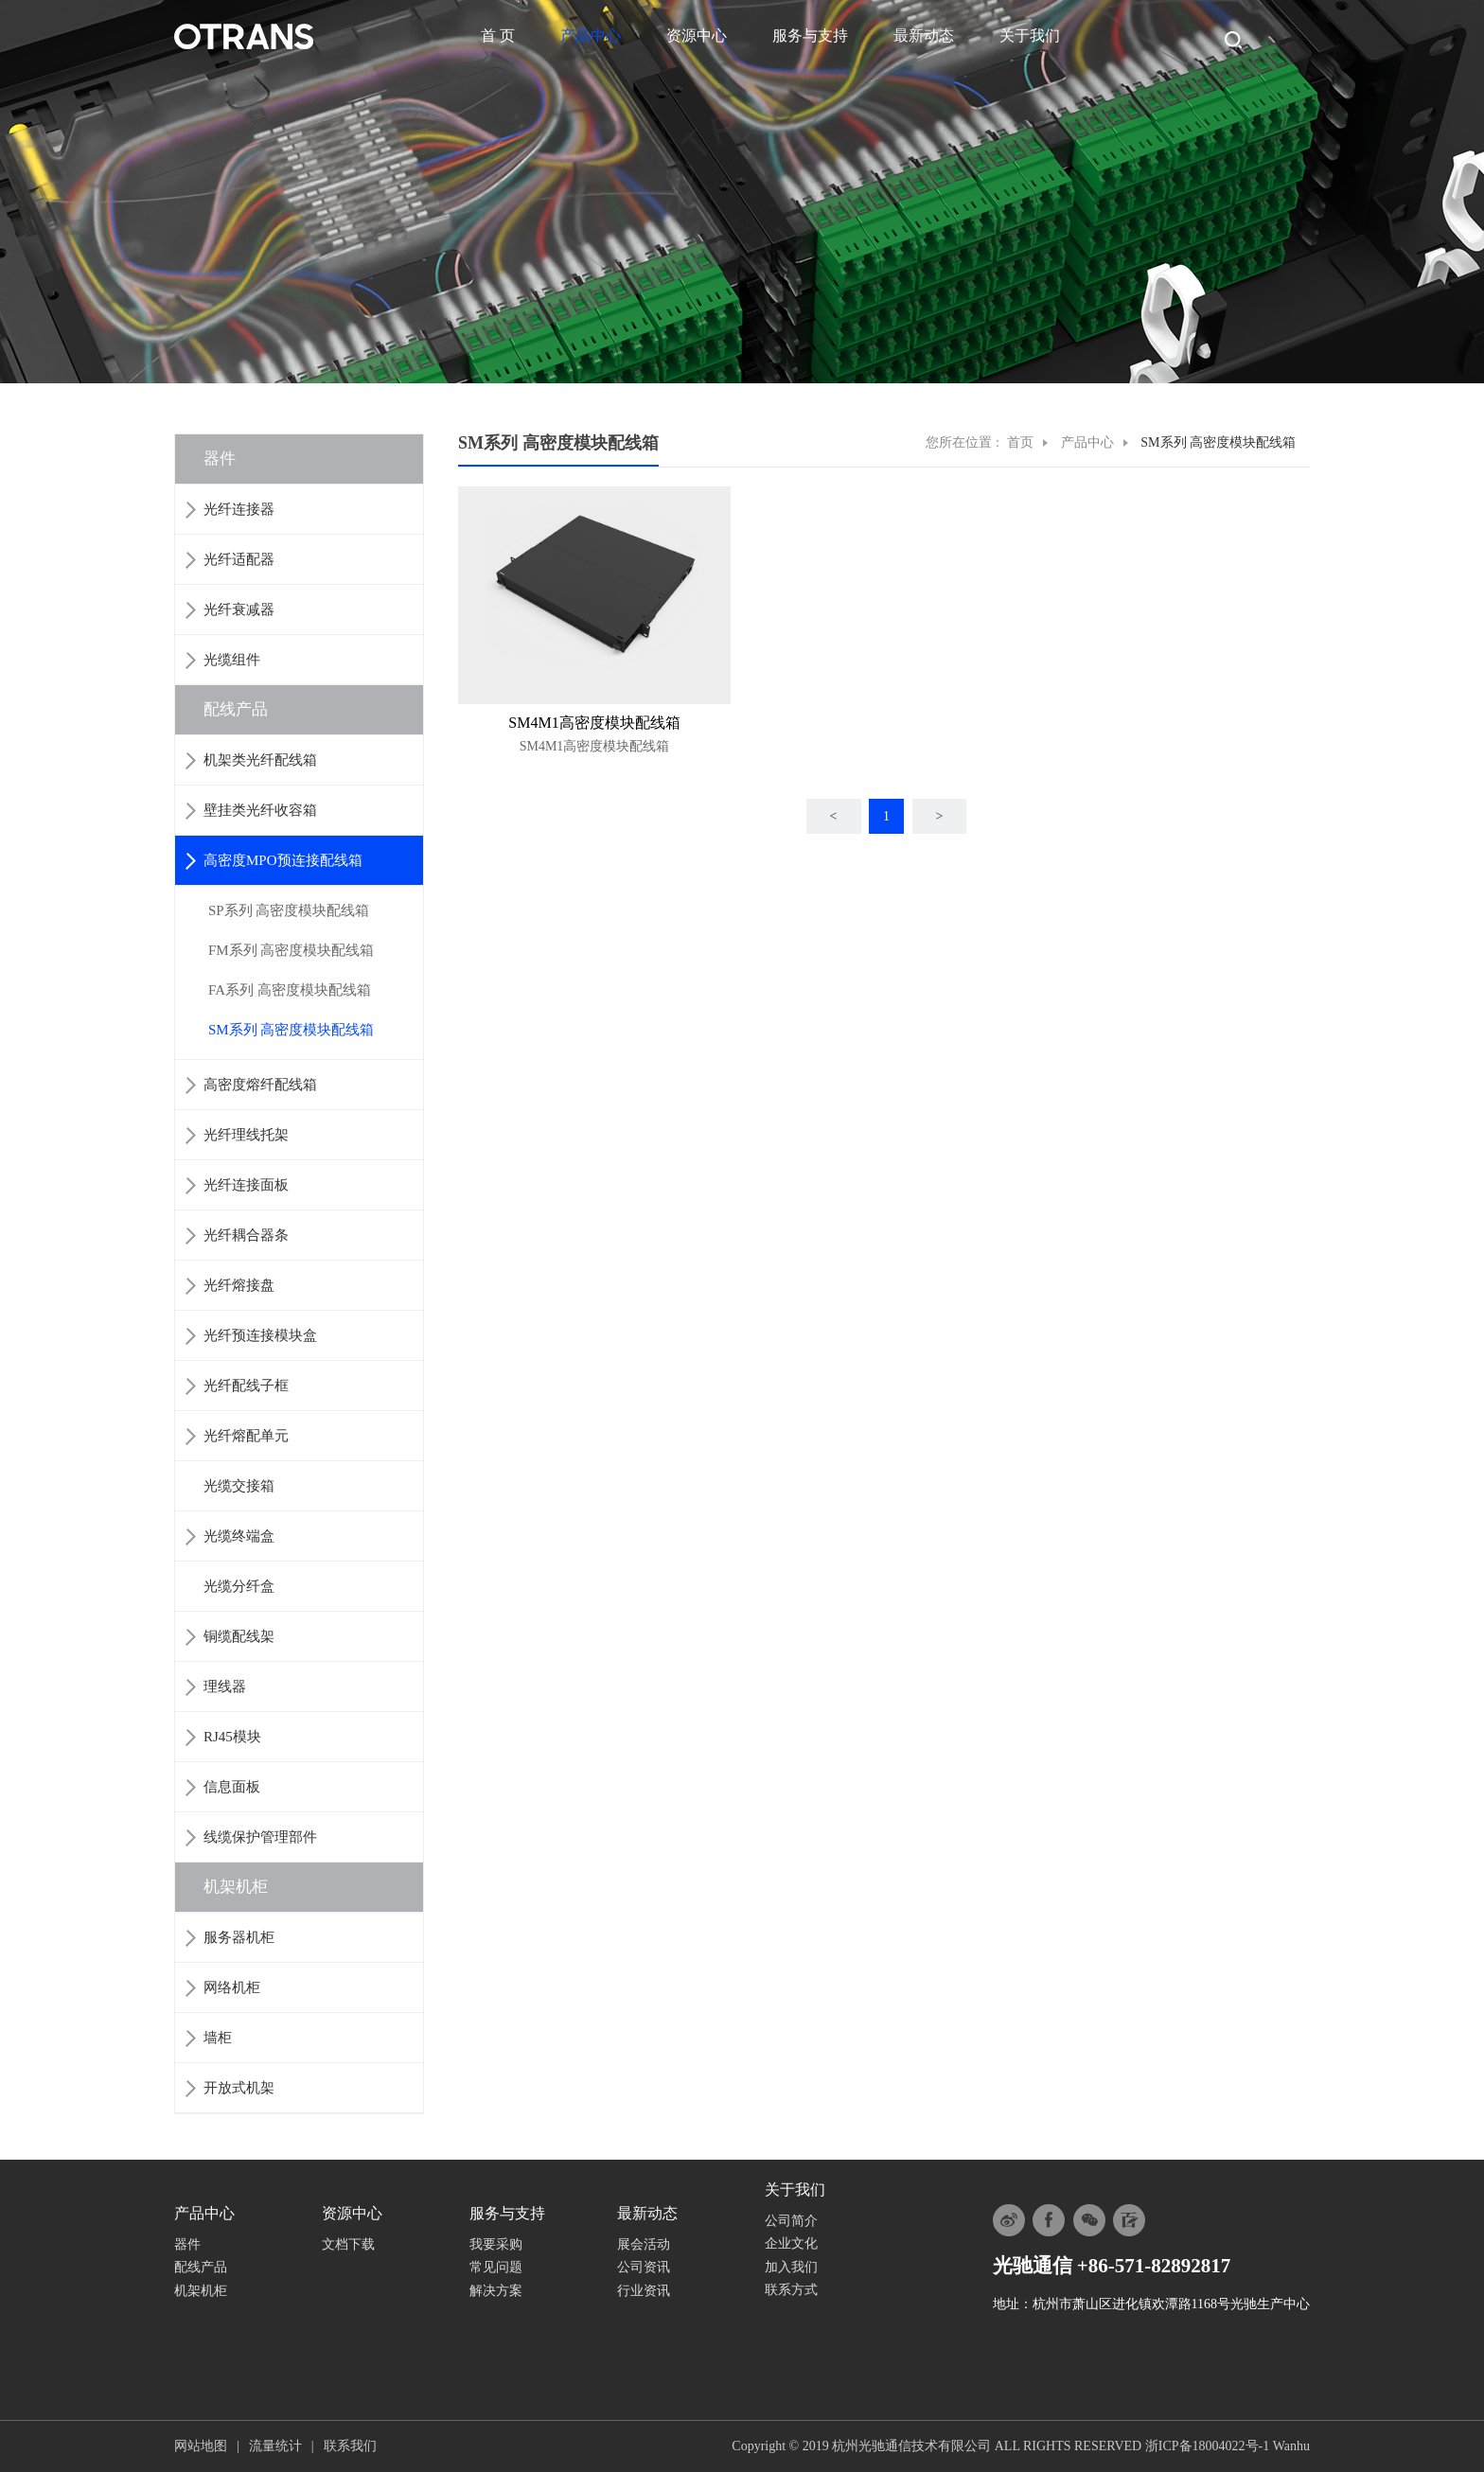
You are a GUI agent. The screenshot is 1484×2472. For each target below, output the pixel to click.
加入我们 (791, 2267)
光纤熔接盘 (238, 1285)
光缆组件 (231, 659)
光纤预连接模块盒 (260, 1335)
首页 (1020, 442)
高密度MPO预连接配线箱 (282, 860)
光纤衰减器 (238, 609)
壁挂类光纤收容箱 (260, 810)
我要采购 (495, 2244)
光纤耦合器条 (246, 1235)
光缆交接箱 (238, 1485)
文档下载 (348, 2244)
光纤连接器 (238, 509)
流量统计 (275, 2446)
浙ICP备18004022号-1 (1207, 2446)
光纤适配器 (238, 559)
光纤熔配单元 (246, 1435)
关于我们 (1029, 35)
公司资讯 (643, 2267)
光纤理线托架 (246, 1134)
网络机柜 (231, 1987)
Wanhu (1291, 2446)
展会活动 (643, 2244)
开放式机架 (238, 2087)
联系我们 (350, 2446)
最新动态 (923, 35)
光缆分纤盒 (238, 1586)
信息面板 (231, 1786)
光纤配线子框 (246, 1385)
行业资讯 (643, 2291)
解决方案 (495, 2291)
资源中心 (696, 35)
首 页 (498, 35)
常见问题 (495, 2267)
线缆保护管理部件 (260, 1837)
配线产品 (235, 709)
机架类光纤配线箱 (260, 760)
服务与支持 (810, 35)
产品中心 (590, 35)
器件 (219, 459)
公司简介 (791, 2221)
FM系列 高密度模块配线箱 (291, 950)
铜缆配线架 (238, 1636)
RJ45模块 (232, 1736)
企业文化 (791, 2243)
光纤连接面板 (246, 1184)
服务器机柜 (238, 1937)
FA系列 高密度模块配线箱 (289, 990)
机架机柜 (235, 1887)
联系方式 (791, 2290)
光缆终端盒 (238, 1536)
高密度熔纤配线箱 (260, 1084)
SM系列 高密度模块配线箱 (291, 1029)
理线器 (224, 1686)
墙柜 (217, 2037)
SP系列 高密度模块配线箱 (288, 910)
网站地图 (200, 2446)
